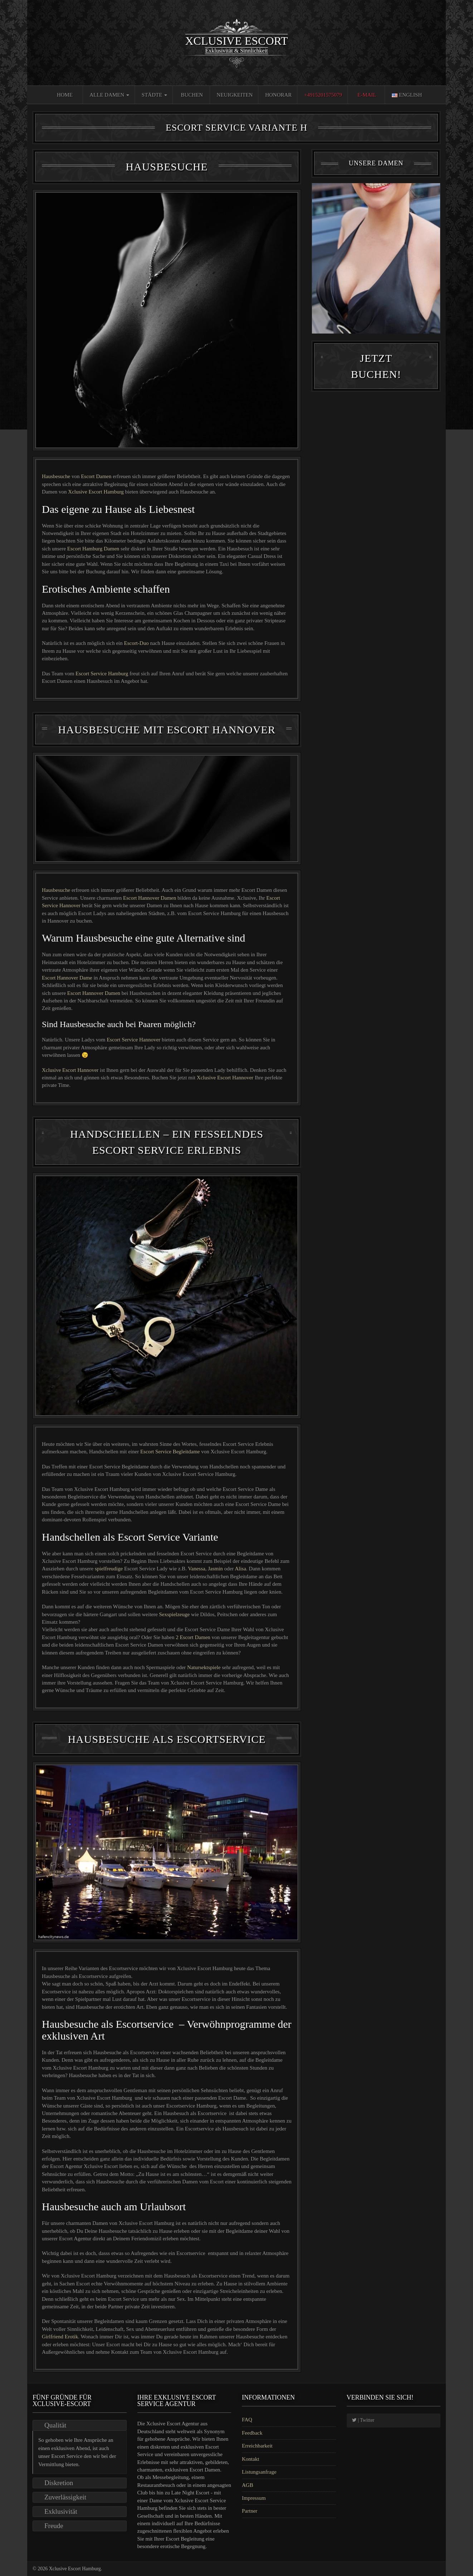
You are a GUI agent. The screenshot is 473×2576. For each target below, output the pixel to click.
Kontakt (250, 2459)
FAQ (247, 2419)
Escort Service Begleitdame (170, 1451)
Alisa (240, 1568)
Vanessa (196, 1568)
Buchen (192, 95)
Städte (154, 95)
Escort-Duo (137, 643)
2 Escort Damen (193, 1637)
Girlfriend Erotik (60, 2336)
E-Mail (366, 95)
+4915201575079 (323, 95)
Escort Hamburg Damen (94, 548)
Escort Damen (97, 476)
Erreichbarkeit (257, 2446)
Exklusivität (60, 2511)
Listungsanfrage (259, 2472)
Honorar (278, 95)
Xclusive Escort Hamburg (96, 492)
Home (65, 95)
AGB (247, 2485)
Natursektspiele (203, 1667)
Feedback (252, 2433)
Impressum (254, 2498)
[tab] (80, 2425)
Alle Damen (109, 95)
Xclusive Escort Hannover (70, 1070)
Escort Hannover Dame (68, 978)
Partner (249, 2511)
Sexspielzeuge (174, 1614)
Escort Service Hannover (134, 1039)
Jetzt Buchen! (376, 395)
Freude (53, 2525)
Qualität (55, 2425)
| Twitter (363, 2420)
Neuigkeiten (235, 95)
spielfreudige (109, 1568)
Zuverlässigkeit (65, 2497)
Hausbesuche (56, 476)
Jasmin (215, 1568)
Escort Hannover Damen (150, 898)
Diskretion (58, 2483)
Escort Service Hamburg (102, 673)
